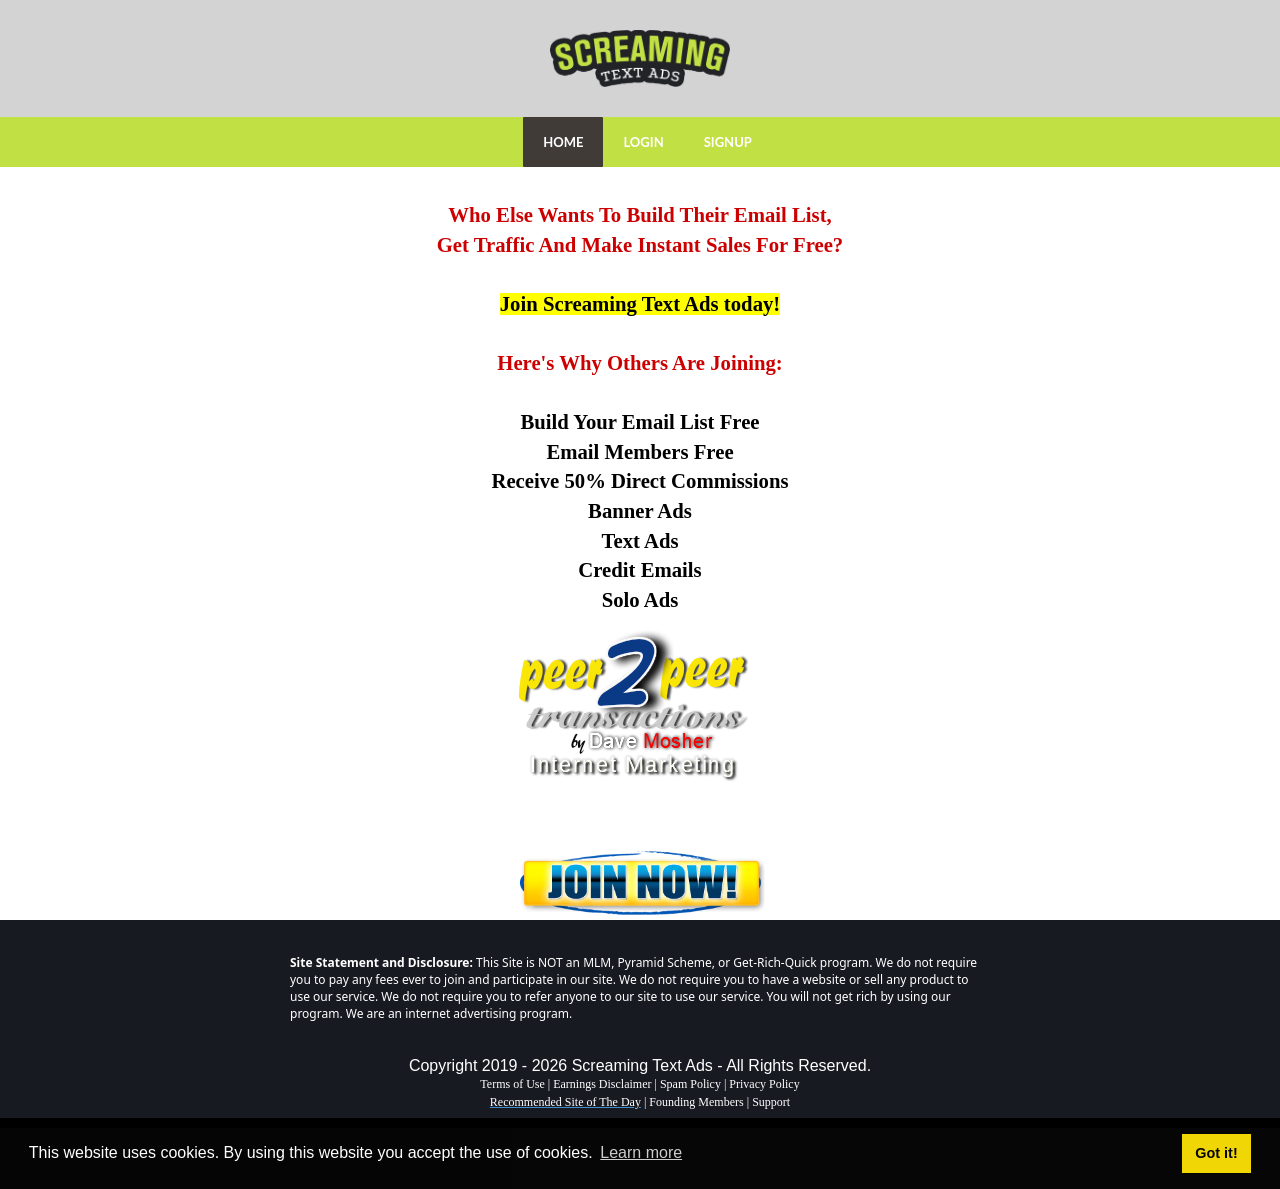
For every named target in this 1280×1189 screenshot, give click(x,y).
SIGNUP (728, 142)
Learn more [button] (641, 1152)
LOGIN (643, 142)
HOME (563, 142)
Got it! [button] (1216, 1153)
